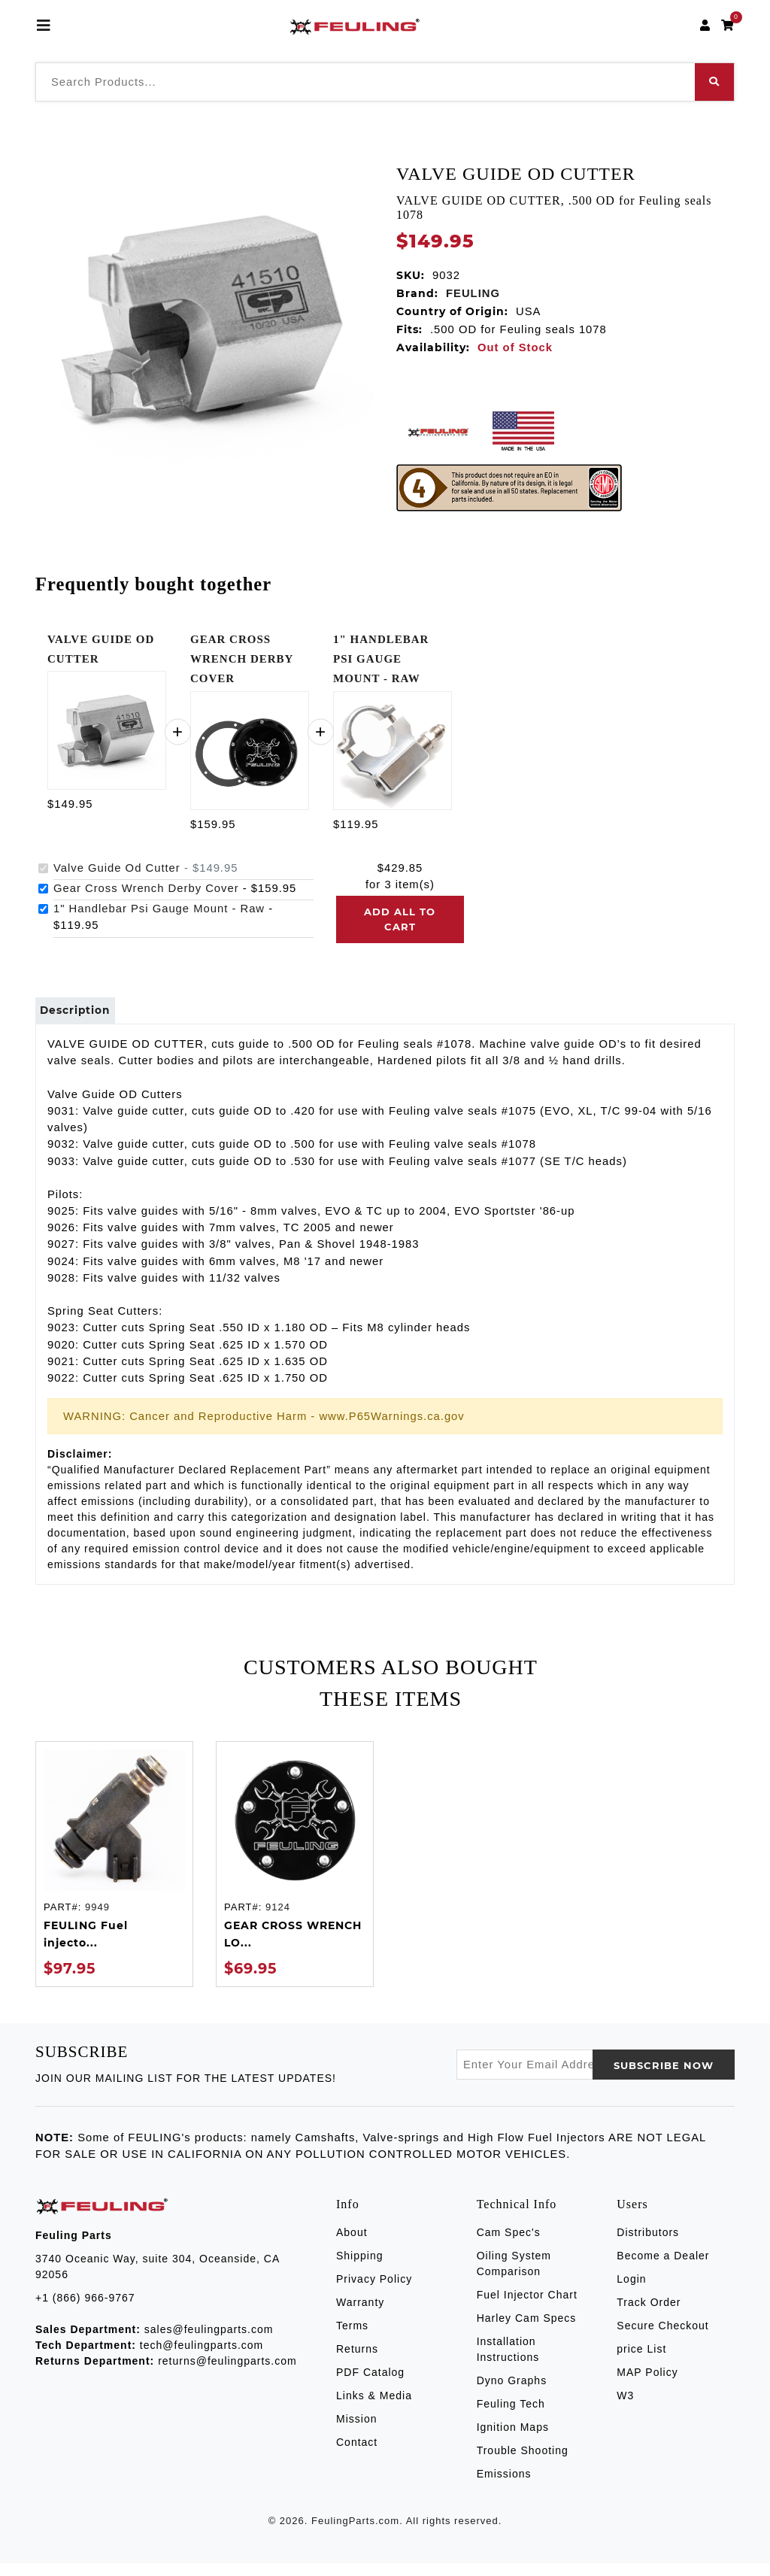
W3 (625, 2408)
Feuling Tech (511, 2417)
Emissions (504, 2486)
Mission (356, 2432)
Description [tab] (84, 1017)
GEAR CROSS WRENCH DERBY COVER (241, 659)
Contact (356, 2455)
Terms (352, 2338)
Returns (357, 2362)
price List (641, 2362)
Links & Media (374, 2408)
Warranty (360, 2315)
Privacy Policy (374, 2292)
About (352, 2245)
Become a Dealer (663, 2268)
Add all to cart (399, 919)
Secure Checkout (662, 2338)
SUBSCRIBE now (664, 2078)
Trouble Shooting (522, 2463)
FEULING (473, 293)
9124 (277, 1920)
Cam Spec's (509, 2245)
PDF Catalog (370, 2385)
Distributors (648, 2245)
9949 (97, 1920)
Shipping (359, 2268)
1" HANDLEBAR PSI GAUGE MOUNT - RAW (381, 659)
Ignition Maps (513, 2440)
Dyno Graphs (512, 2393)
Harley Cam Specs (527, 2331)
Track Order (649, 2315)
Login (631, 2292)
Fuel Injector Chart (527, 2307)
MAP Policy (647, 2385)
